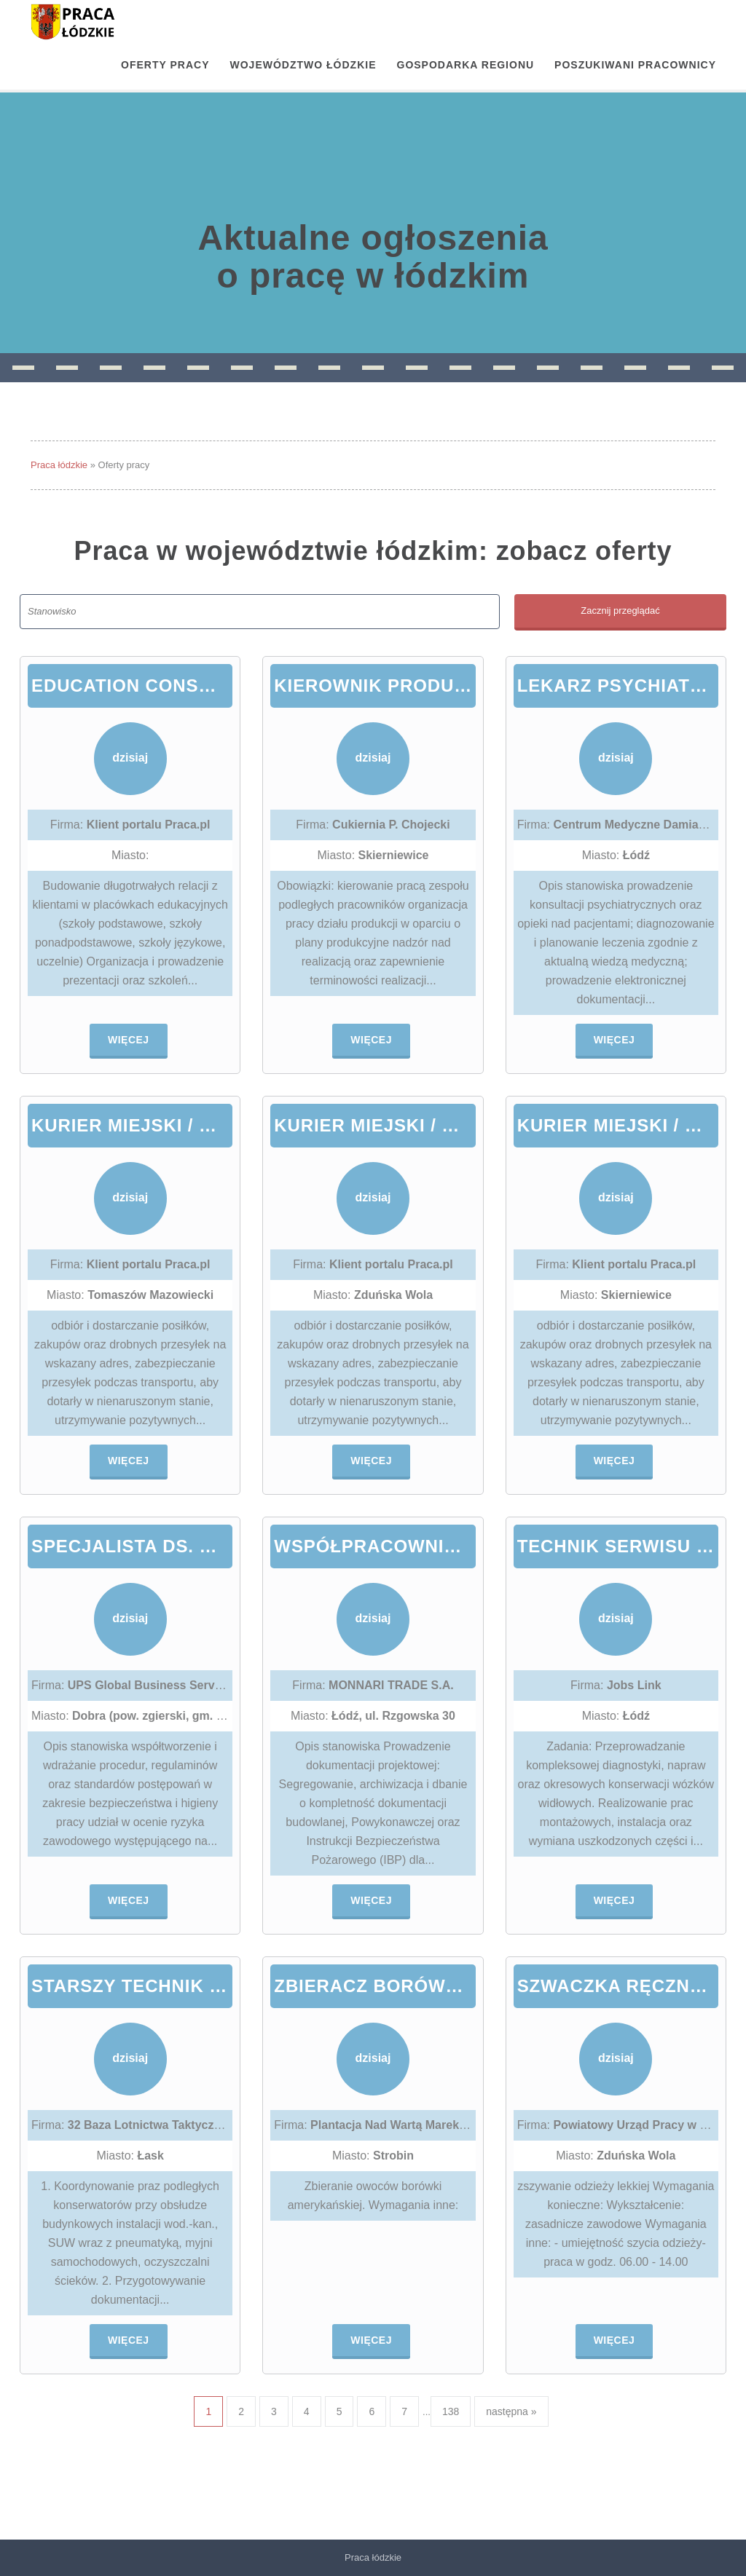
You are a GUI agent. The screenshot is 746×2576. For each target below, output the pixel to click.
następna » (511, 2411)
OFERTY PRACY (165, 65)
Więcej (128, 1040)
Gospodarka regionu (466, 65)
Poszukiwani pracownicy (635, 65)
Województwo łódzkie (303, 65)
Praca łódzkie (59, 464)
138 (450, 2411)
